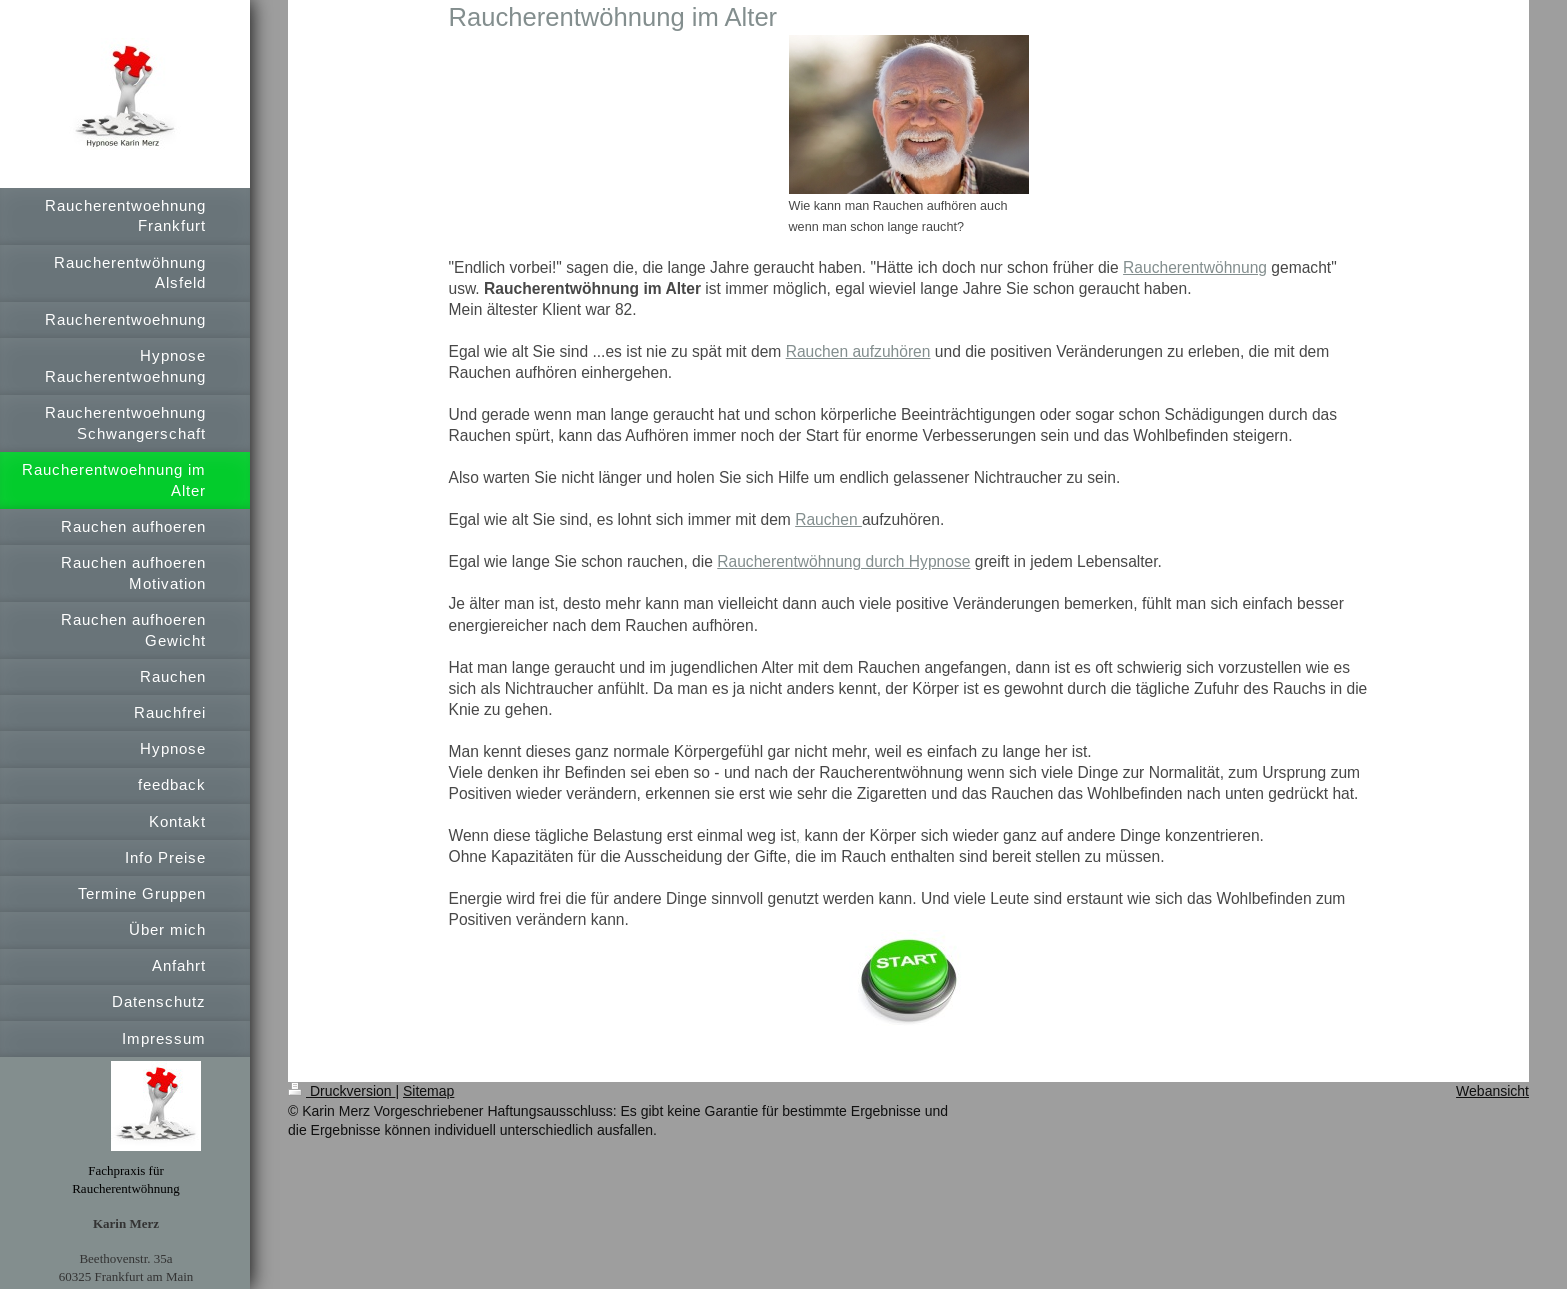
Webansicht (1492, 1091)
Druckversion (341, 1091)
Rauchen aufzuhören (858, 351)
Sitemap (428, 1091)
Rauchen (828, 519)
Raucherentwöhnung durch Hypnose (843, 561)
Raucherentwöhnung (1195, 267)
